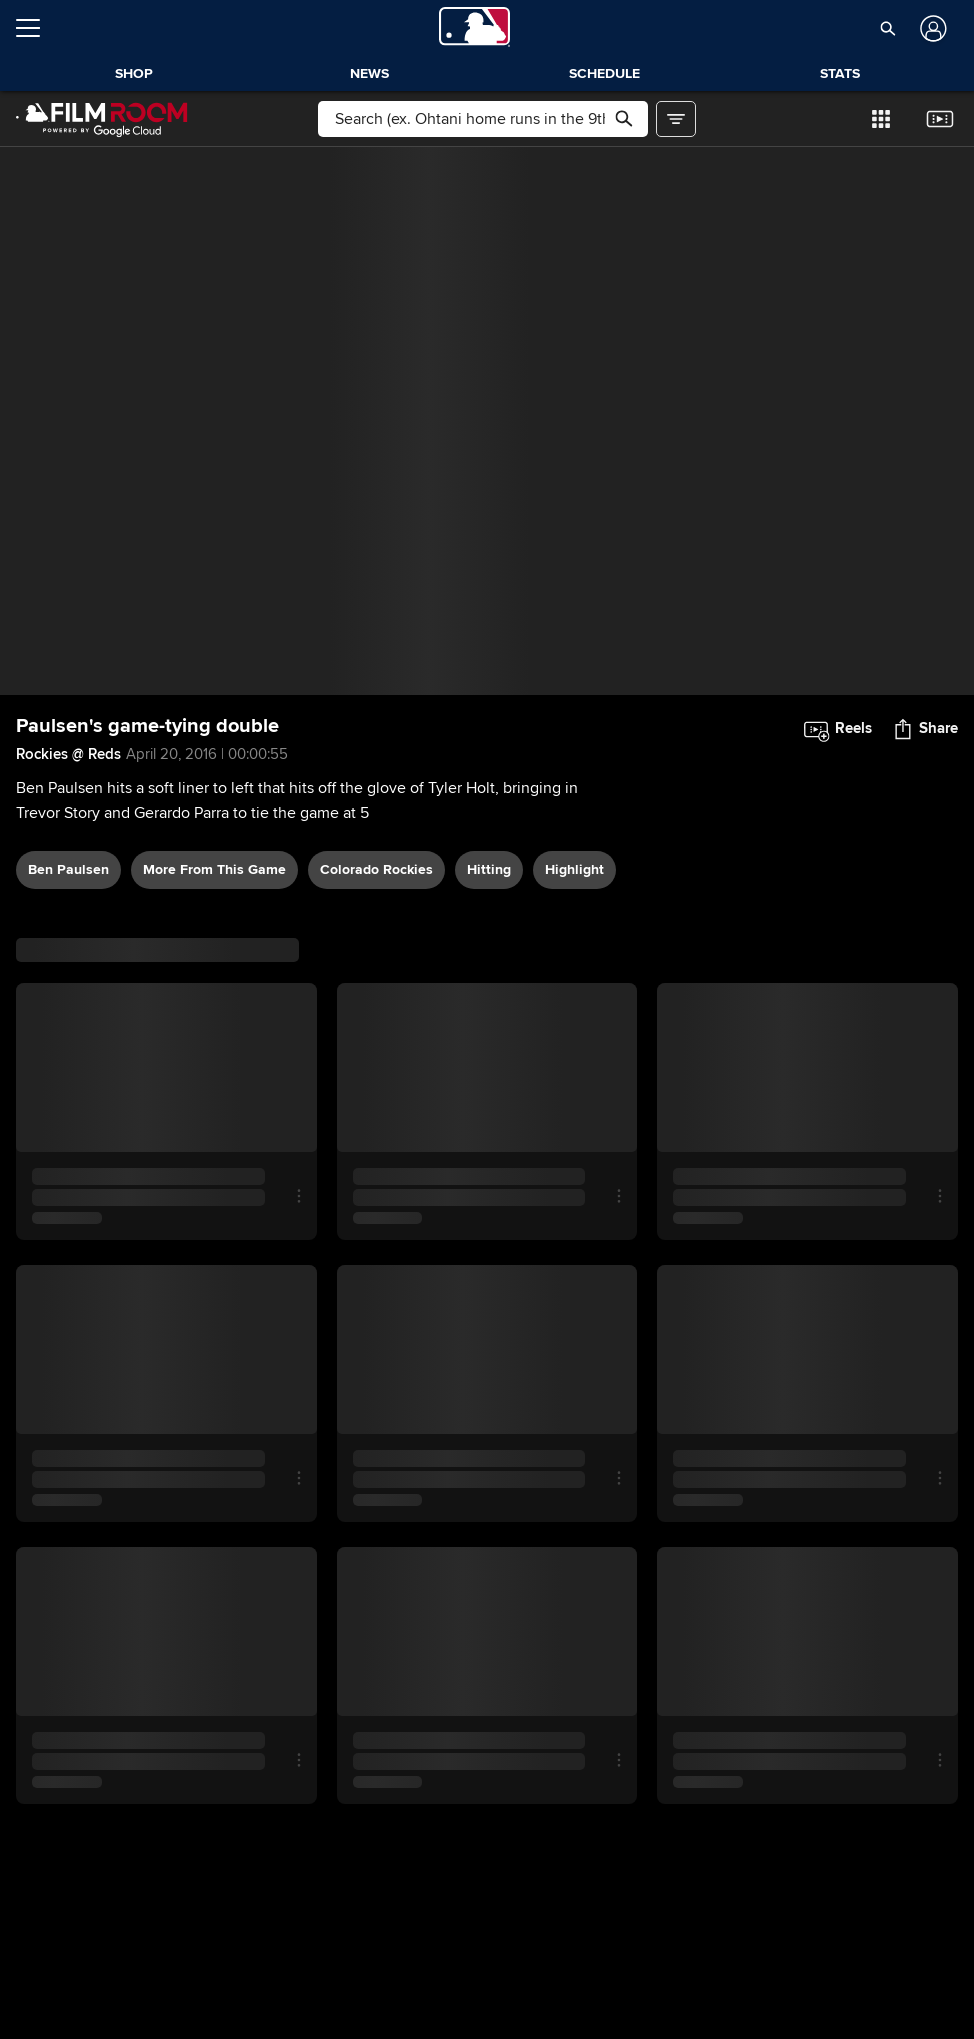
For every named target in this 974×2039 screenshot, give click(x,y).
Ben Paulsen (68, 869)
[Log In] (931, 28)
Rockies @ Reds (68, 754)
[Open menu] (36, 28)
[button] (888, 28)
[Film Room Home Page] (102, 119)
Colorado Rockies (376, 869)
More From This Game (214, 869)
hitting (489, 869)
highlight (574, 869)
